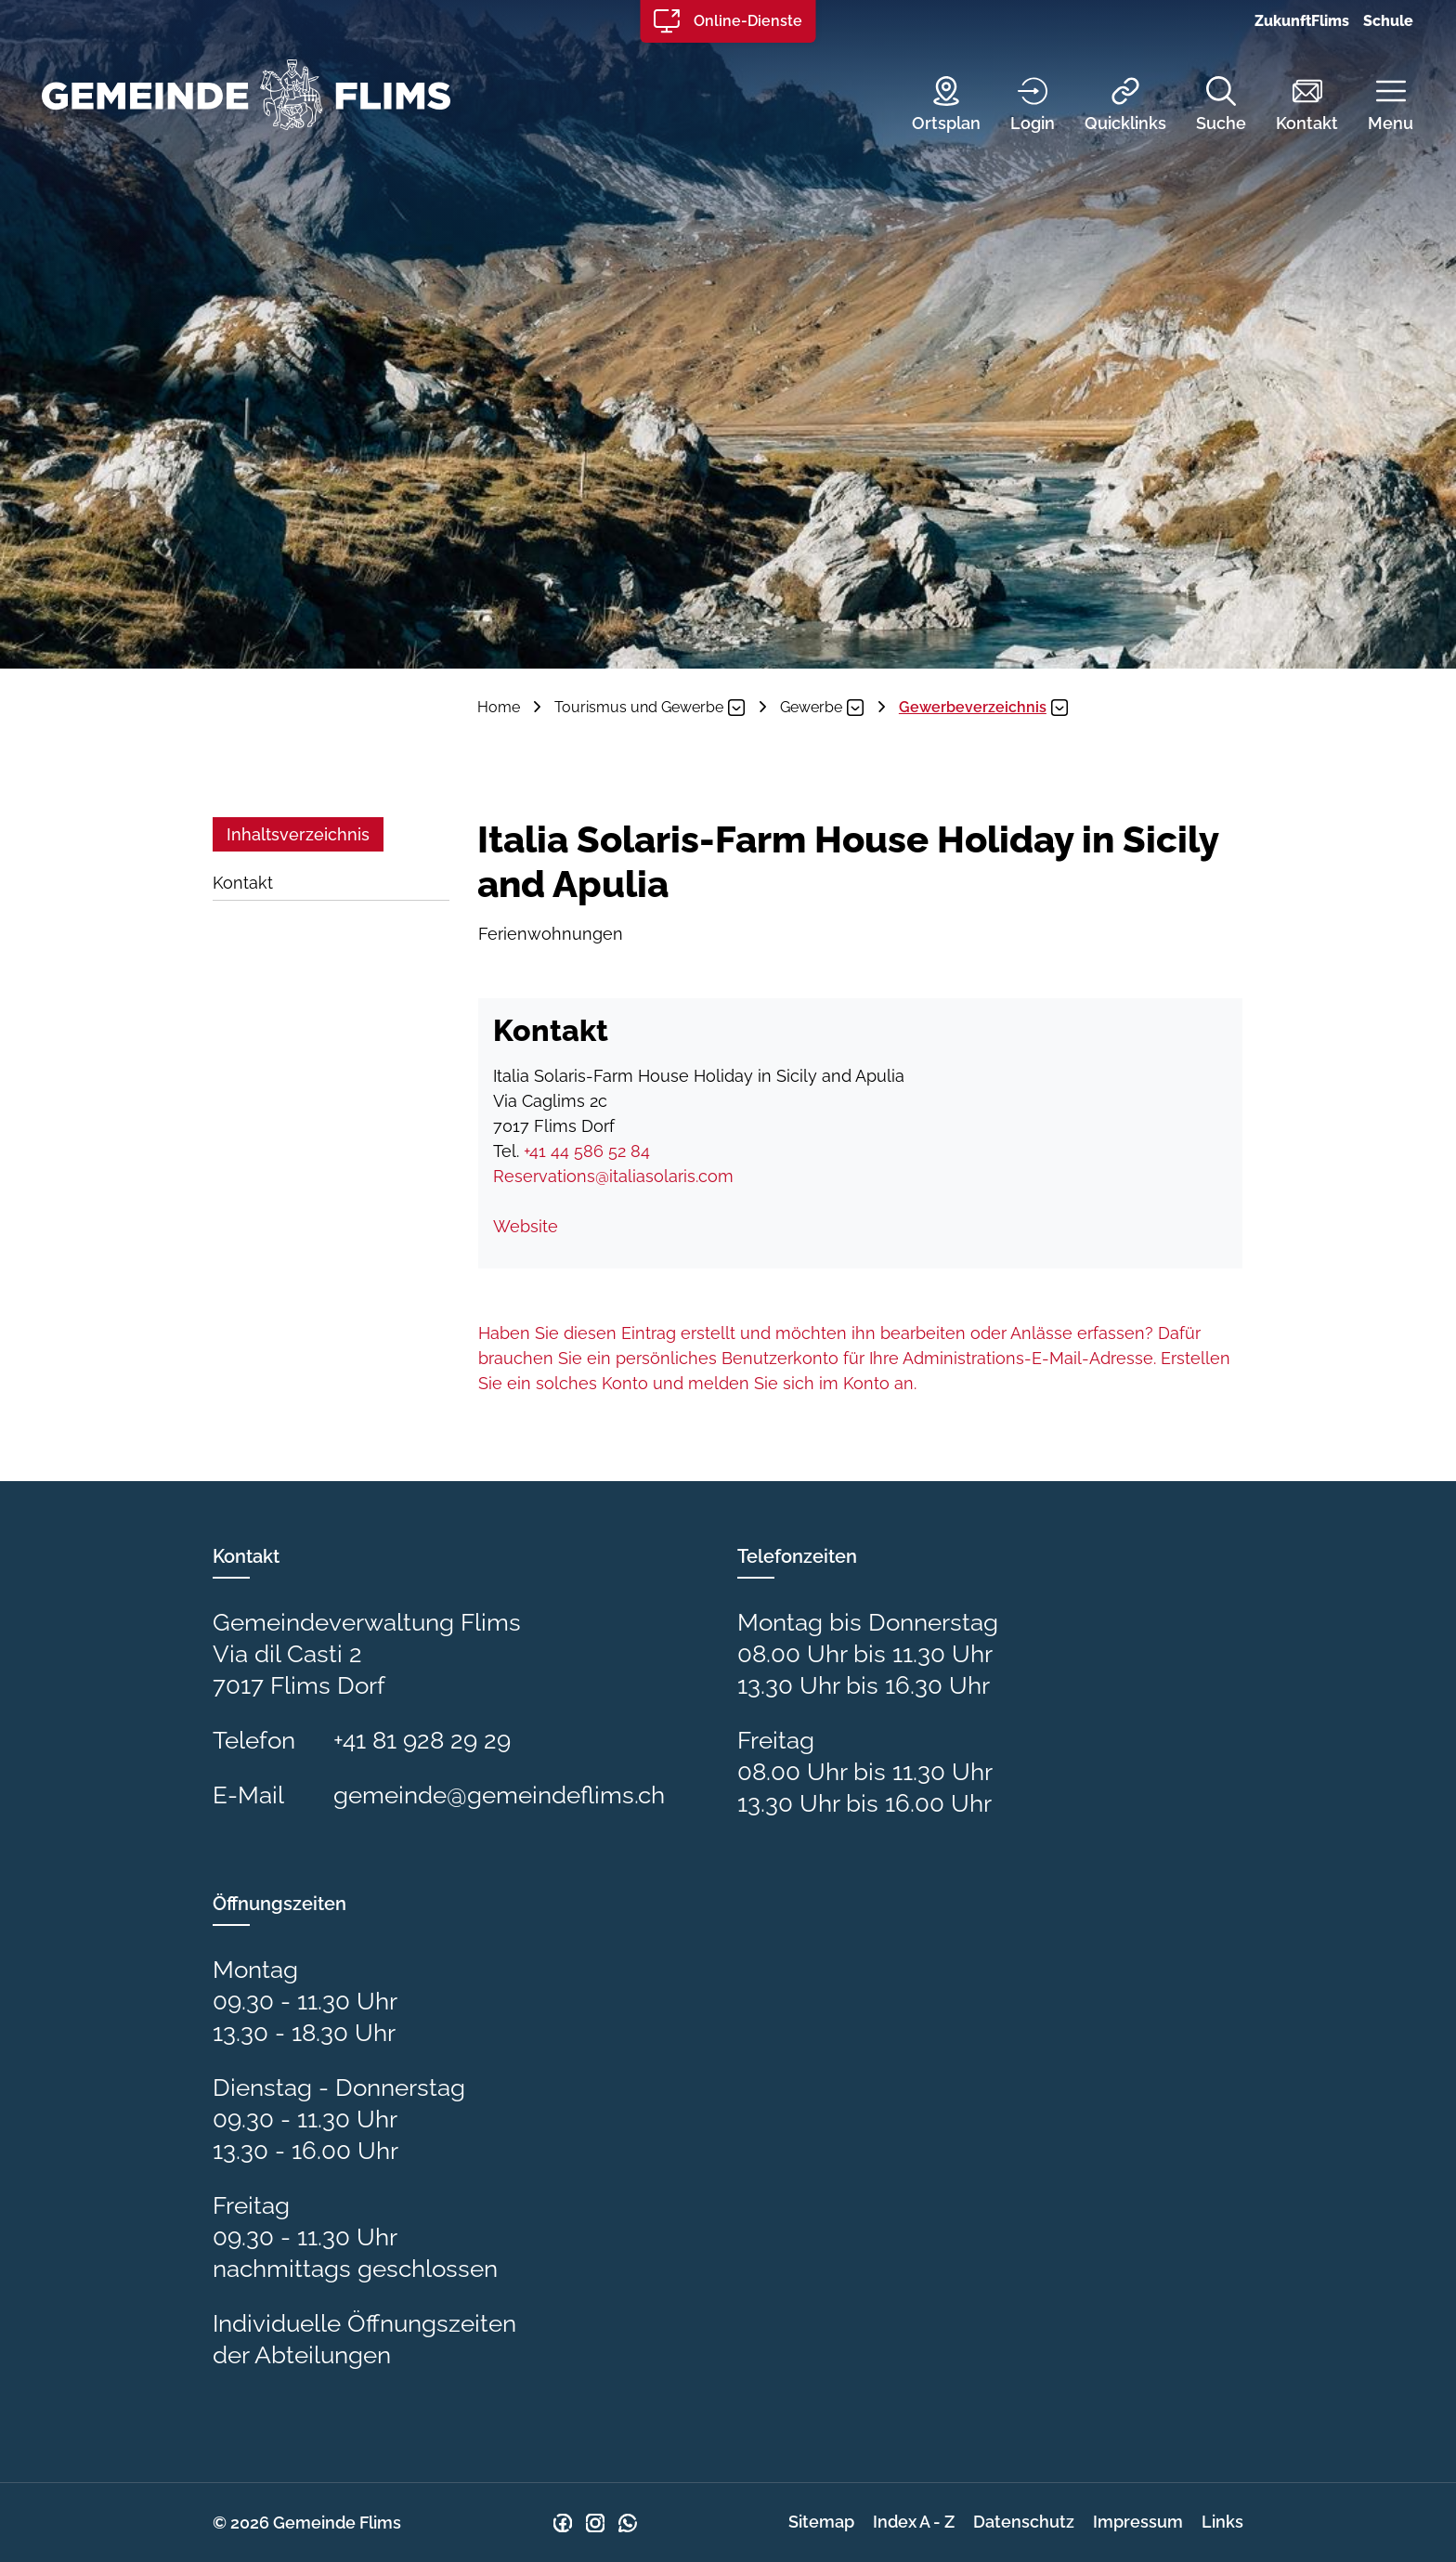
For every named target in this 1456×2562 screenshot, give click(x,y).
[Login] (1019, 106)
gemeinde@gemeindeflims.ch (499, 1795)
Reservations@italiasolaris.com (613, 1176)
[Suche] (1207, 106)
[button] (1376, 106)
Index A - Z (914, 2521)
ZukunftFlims (1301, 21)
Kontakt (243, 882)
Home (498, 707)
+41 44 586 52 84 (587, 1151)
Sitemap (821, 2521)
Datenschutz (1023, 2521)
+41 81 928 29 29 (422, 1740)
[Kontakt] (1293, 106)
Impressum (1138, 2521)
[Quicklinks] (1111, 106)
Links (1222, 2521)
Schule (1388, 21)
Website (535, 1226)
